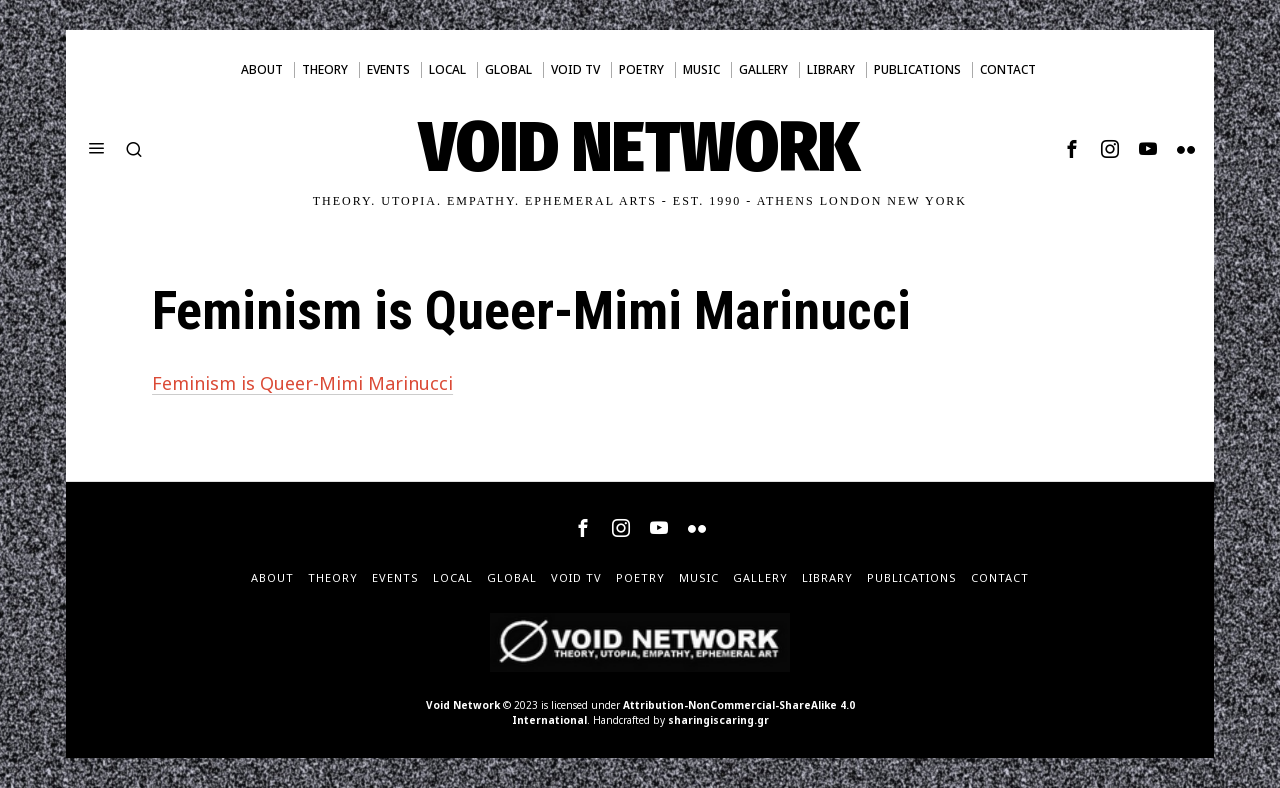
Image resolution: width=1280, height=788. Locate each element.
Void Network (463, 705)
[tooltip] (1072, 149)
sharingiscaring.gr (718, 720)
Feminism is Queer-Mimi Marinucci (302, 383)
